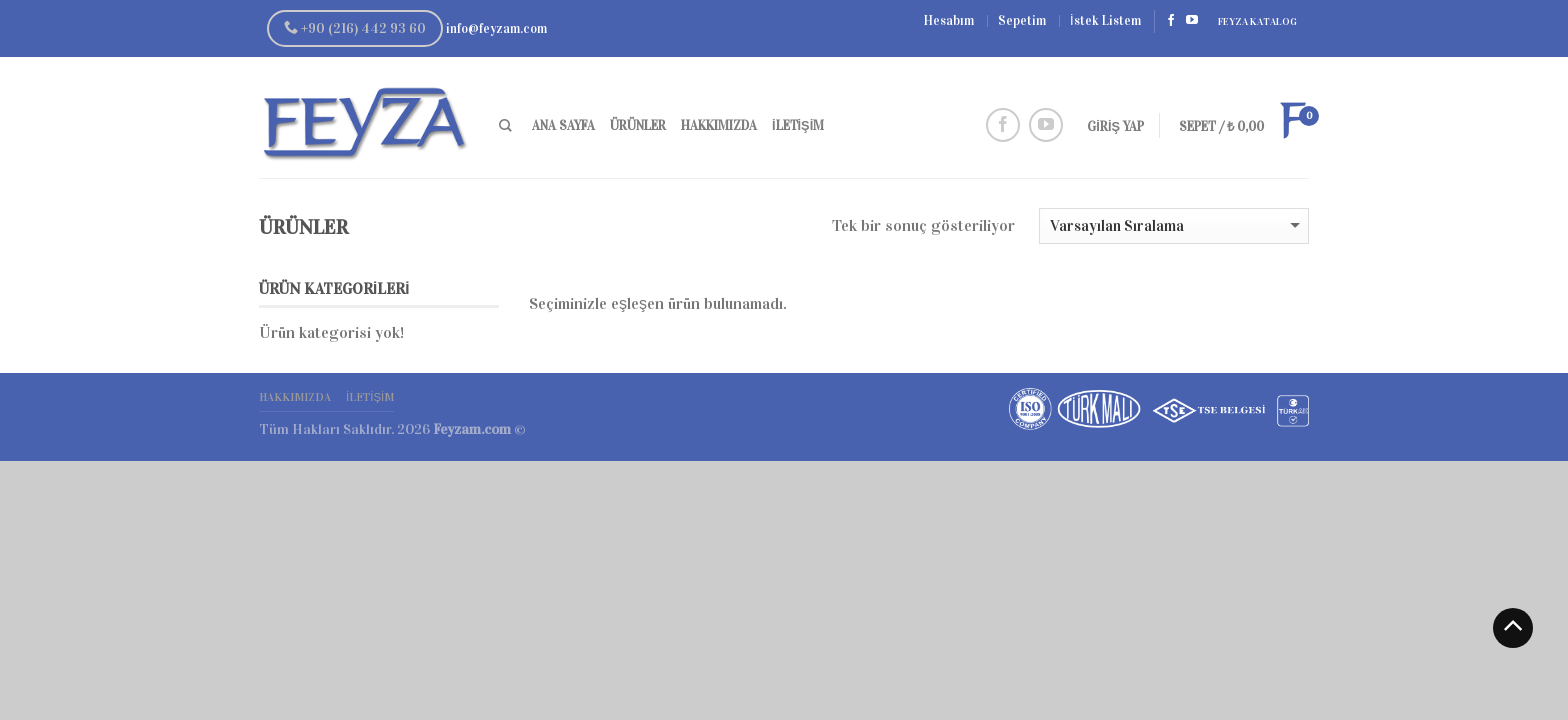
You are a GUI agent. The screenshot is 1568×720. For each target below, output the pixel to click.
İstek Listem (1105, 21)
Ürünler (638, 126)
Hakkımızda (719, 126)
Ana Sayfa (563, 126)
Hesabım (949, 21)
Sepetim (1022, 21)
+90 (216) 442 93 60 (355, 28)
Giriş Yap (1115, 127)
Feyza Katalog (1257, 21)
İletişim (798, 126)
